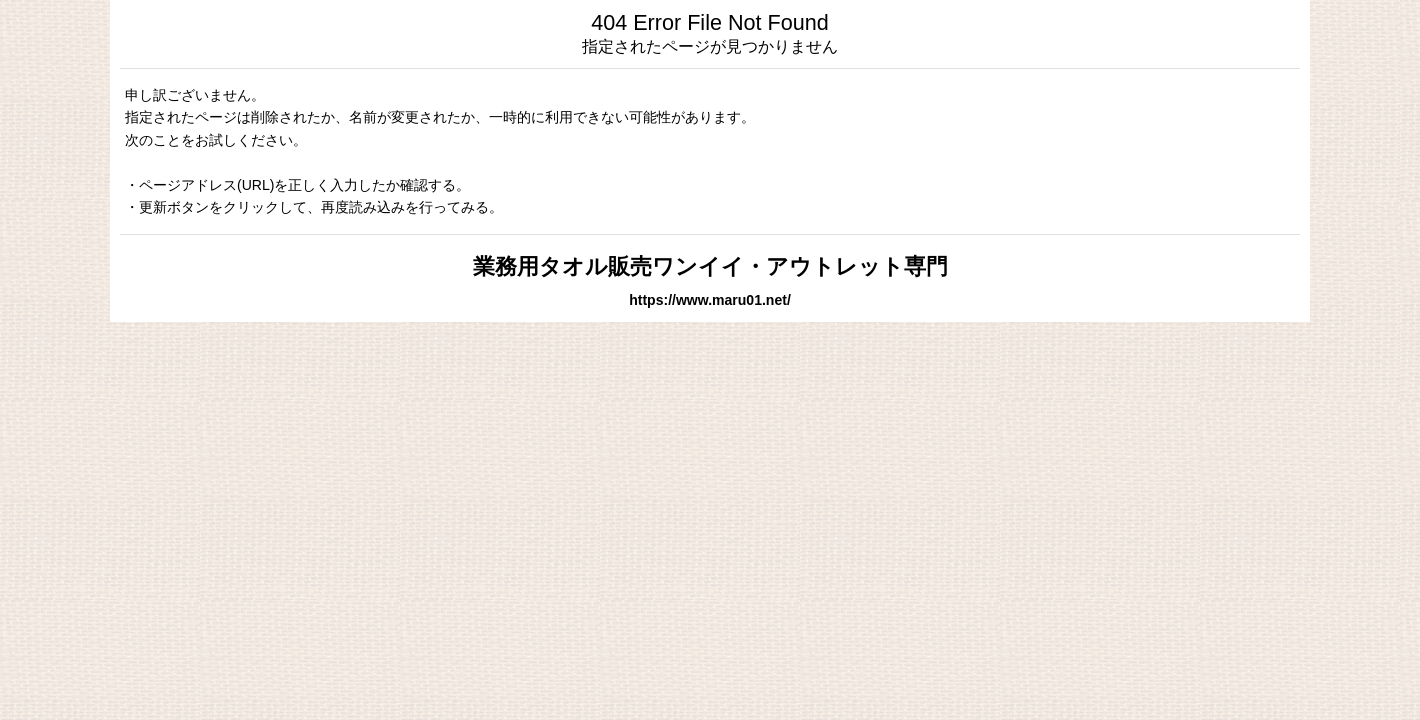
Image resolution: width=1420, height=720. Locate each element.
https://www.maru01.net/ (710, 300)
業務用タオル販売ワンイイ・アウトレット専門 (710, 266)
